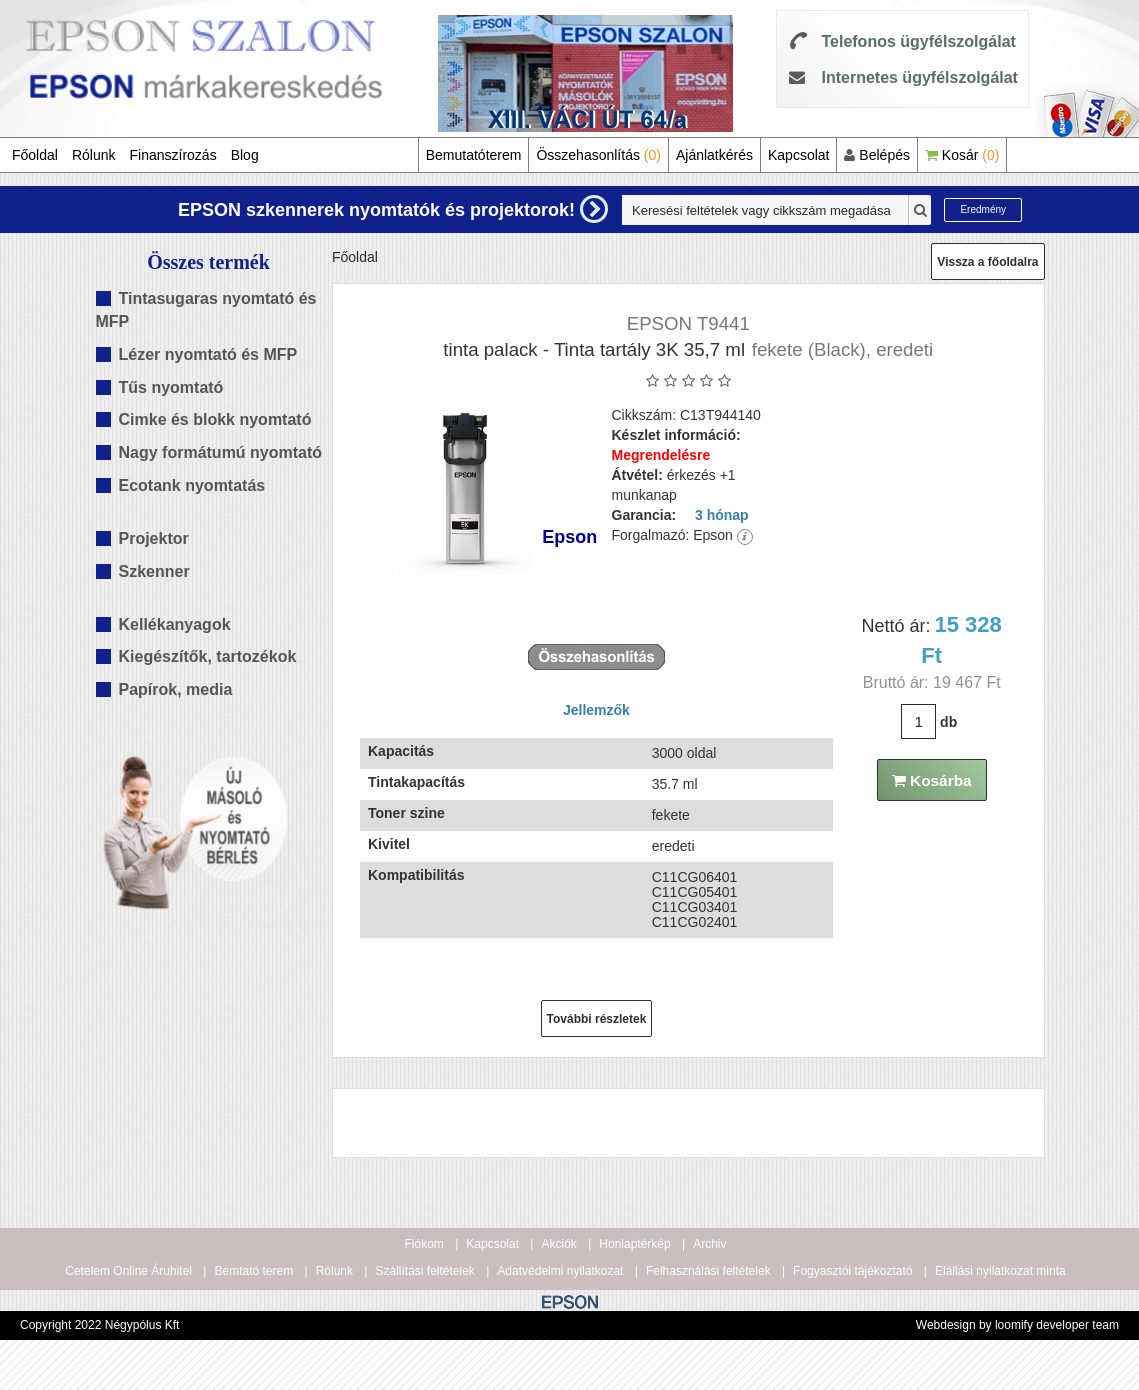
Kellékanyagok (175, 624)
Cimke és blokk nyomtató (215, 419)
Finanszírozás (173, 155)
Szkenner (154, 571)
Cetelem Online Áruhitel (128, 1271)
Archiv (709, 1244)
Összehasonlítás (598, 155)
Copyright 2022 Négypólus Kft (99, 1325)
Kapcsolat (798, 155)
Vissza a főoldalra (987, 262)
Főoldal (35, 155)
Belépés (876, 155)
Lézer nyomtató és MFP (208, 354)
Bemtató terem (253, 1271)
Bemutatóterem (474, 155)
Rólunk (94, 155)
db (948, 722)
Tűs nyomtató (171, 387)
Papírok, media (176, 689)
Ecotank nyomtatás (192, 485)
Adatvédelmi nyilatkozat (560, 1271)
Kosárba (932, 780)
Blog (245, 155)
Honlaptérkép (634, 1244)
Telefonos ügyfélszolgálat (918, 41)
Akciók (558, 1244)
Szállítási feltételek (424, 1271)
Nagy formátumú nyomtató (221, 452)
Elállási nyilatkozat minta (1000, 1271)
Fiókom (424, 1244)
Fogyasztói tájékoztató (852, 1271)
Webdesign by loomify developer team (1017, 1325)
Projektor (154, 538)
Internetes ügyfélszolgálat (919, 77)
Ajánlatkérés (714, 155)
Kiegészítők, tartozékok (208, 656)
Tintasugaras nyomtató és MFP (206, 310)
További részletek (597, 1019)
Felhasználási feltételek (708, 1271)
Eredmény (983, 209)
